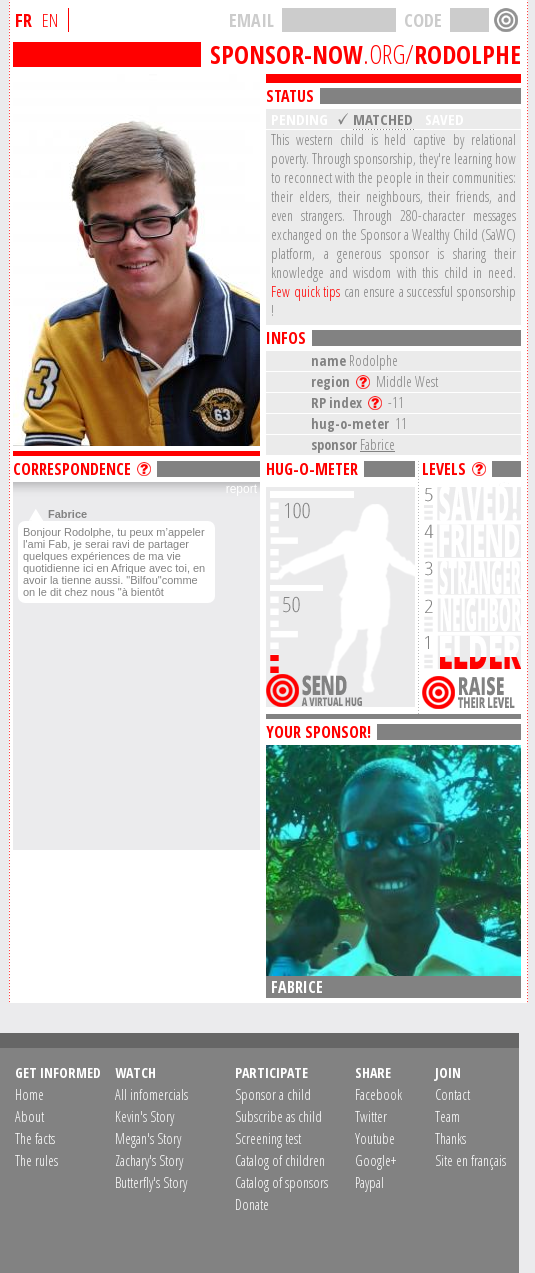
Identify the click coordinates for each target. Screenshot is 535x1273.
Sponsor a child (273, 1094)
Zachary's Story (149, 1160)
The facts (35, 1138)
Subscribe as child (278, 1116)
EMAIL (251, 20)
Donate (252, 1204)
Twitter (371, 1116)
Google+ (375, 1160)
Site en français (470, 1160)
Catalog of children (280, 1160)
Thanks (450, 1138)
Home (29, 1094)
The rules (36, 1160)
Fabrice (377, 444)
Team (447, 1116)
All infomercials (151, 1094)
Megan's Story (148, 1138)
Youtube (375, 1138)
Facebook (378, 1094)
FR (23, 20)
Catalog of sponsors (281, 1182)
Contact (452, 1094)
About (29, 1116)
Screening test (268, 1138)
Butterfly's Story (151, 1182)
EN (50, 20)
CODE (423, 20)
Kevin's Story (144, 1116)
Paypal (369, 1182)
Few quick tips (305, 291)
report (241, 489)
